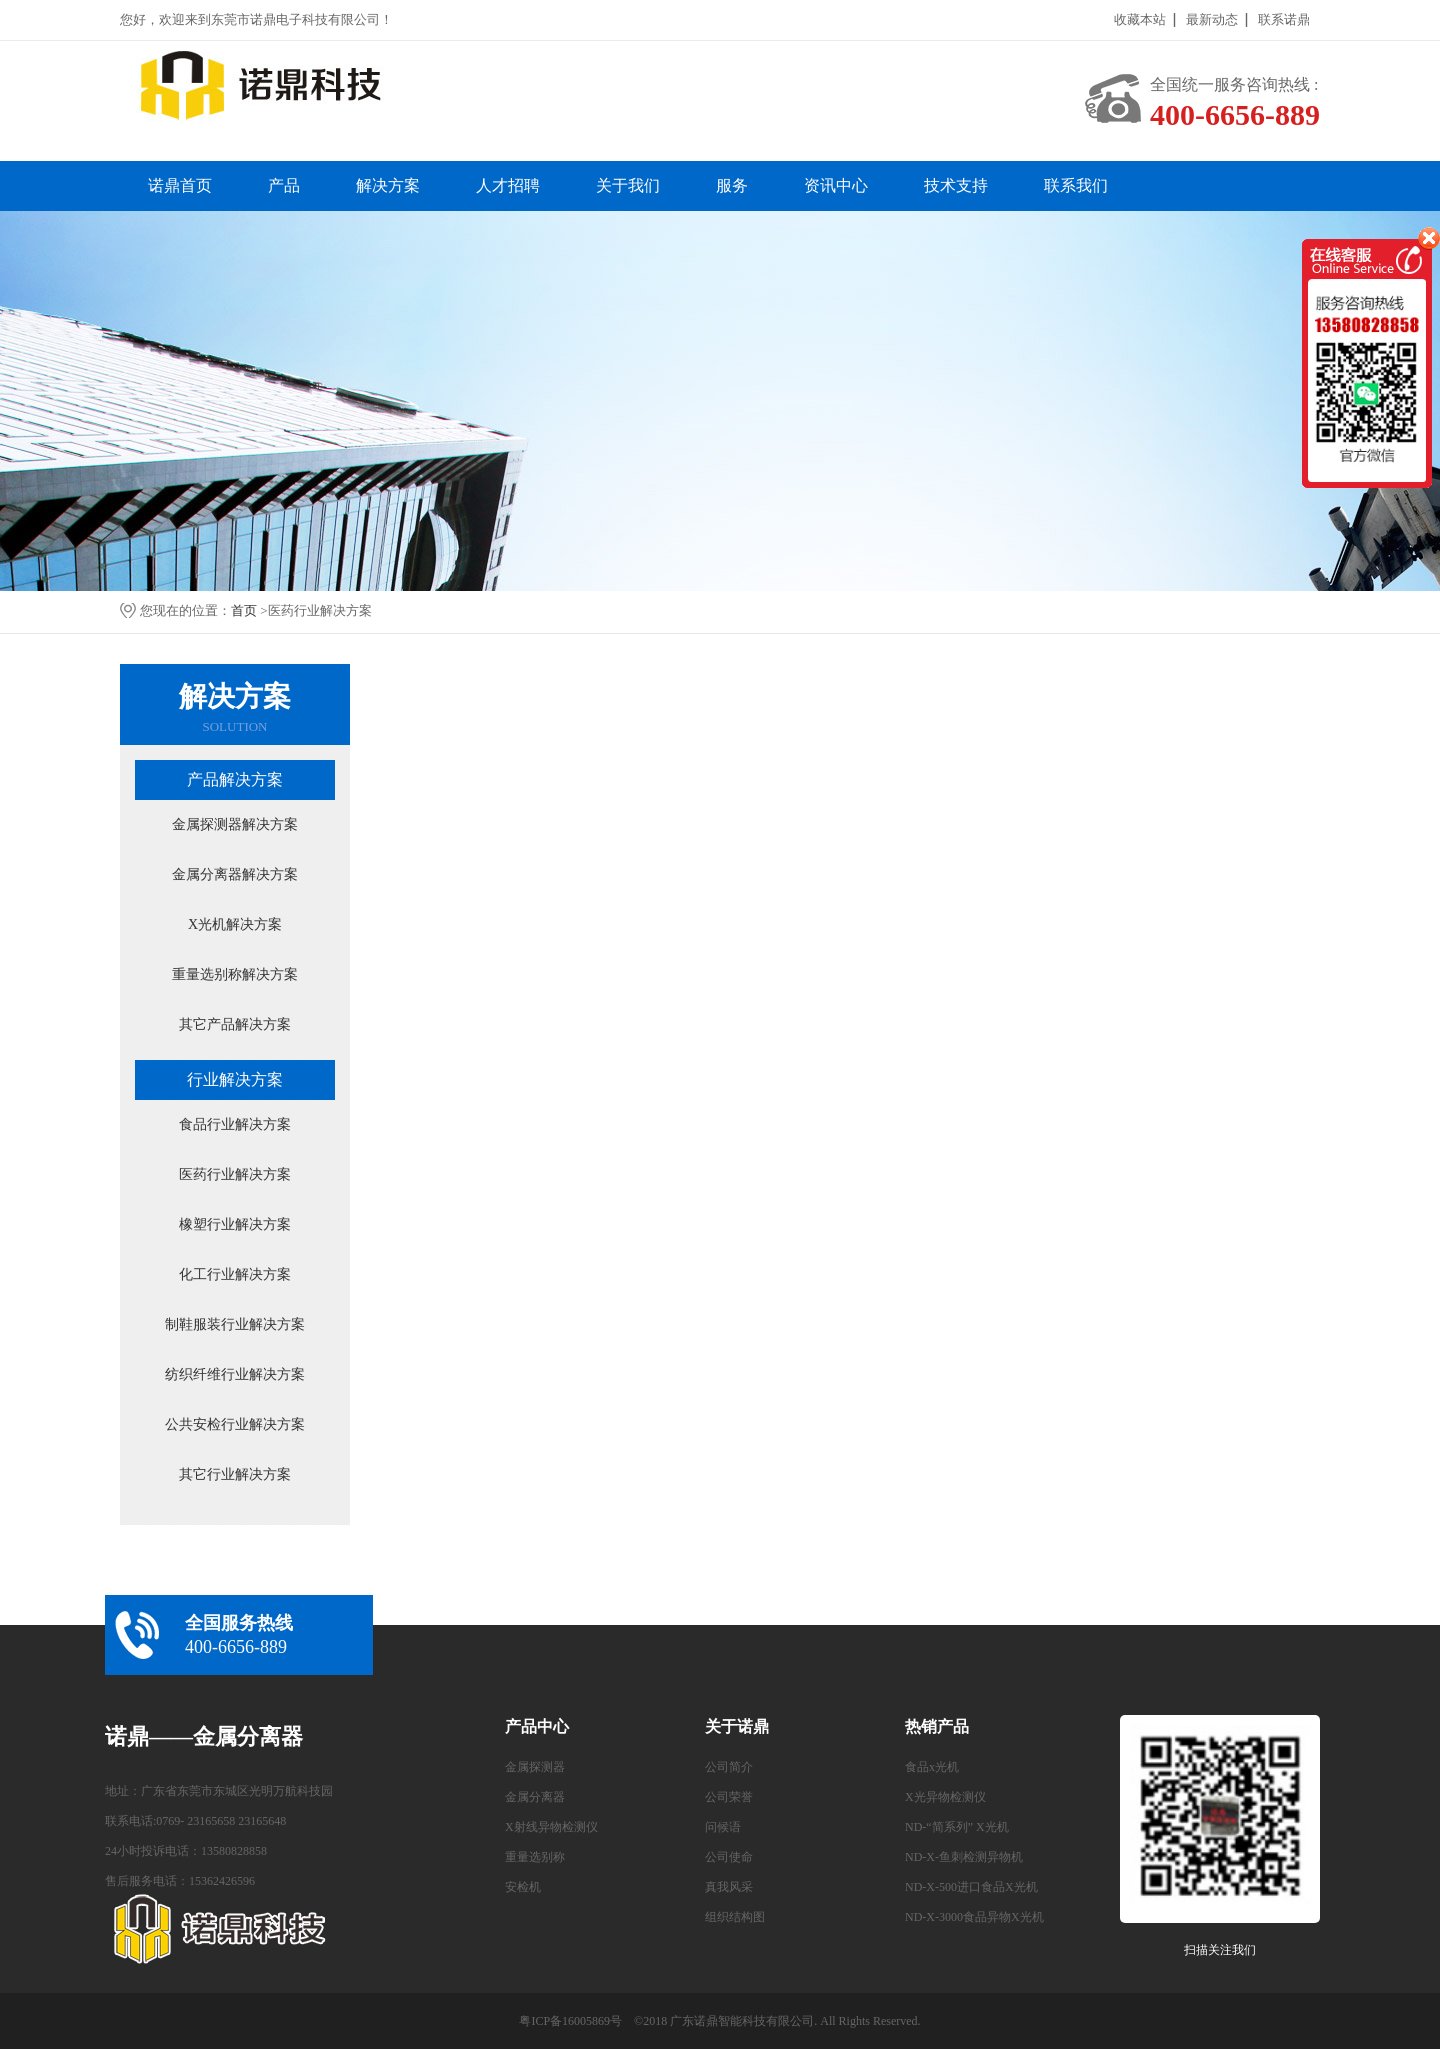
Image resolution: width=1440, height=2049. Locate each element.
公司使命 (729, 1857)
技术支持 (956, 185)
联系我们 (1076, 185)
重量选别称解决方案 (235, 974)
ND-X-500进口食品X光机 (971, 1887)
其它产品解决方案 (235, 1024)
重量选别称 (535, 1857)
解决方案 (388, 185)
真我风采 (729, 1887)
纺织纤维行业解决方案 (235, 1374)
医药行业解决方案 (235, 1174)
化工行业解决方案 (235, 1274)
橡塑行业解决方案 (235, 1224)
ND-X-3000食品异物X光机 (974, 1917)
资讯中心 (836, 185)
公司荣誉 (729, 1797)
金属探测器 (535, 1767)
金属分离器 (535, 1797)
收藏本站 (1140, 19)
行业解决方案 (235, 1079)
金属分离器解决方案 (235, 874)
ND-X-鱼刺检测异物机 (964, 1857)
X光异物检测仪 (945, 1797)
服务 (732, 185)
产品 (284, 185)
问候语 (723, 1827)
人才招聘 (508, 185)
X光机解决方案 (235, 924)
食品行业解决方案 (235, 1124)
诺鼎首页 (180, 185)
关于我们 (628, 185)
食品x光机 (932, 1767)
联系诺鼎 (1284, 19)
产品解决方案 (235, 779)
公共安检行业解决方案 (235, 1424)
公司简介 (729, 1767)
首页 (244, 610)
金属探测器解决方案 (235, 824)
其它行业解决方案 (235, 1474)
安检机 (523, 1887)
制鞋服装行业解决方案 (235, 1324)
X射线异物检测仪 (551, 1827)
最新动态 (1212, 19)
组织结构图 (735, 1917)
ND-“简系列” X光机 (957, 1827)
